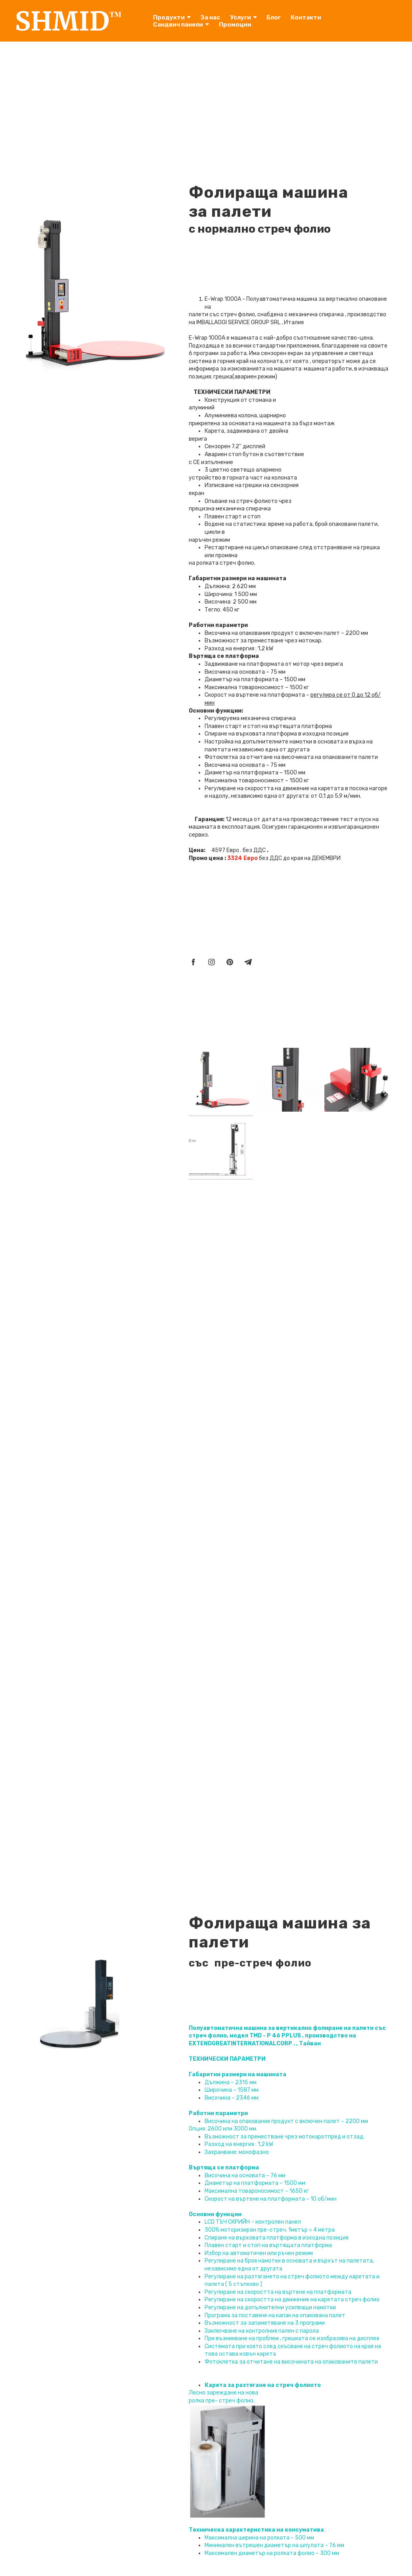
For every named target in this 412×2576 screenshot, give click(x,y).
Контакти (306, 17)
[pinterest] (229, 962)
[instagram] (211, 962)
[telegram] (248, 962)
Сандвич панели (181, 24)
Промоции (235, 24)
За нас (210, 17)
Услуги (243, 17)
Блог (273, 17)
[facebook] (193, 962)
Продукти (172, 17)
